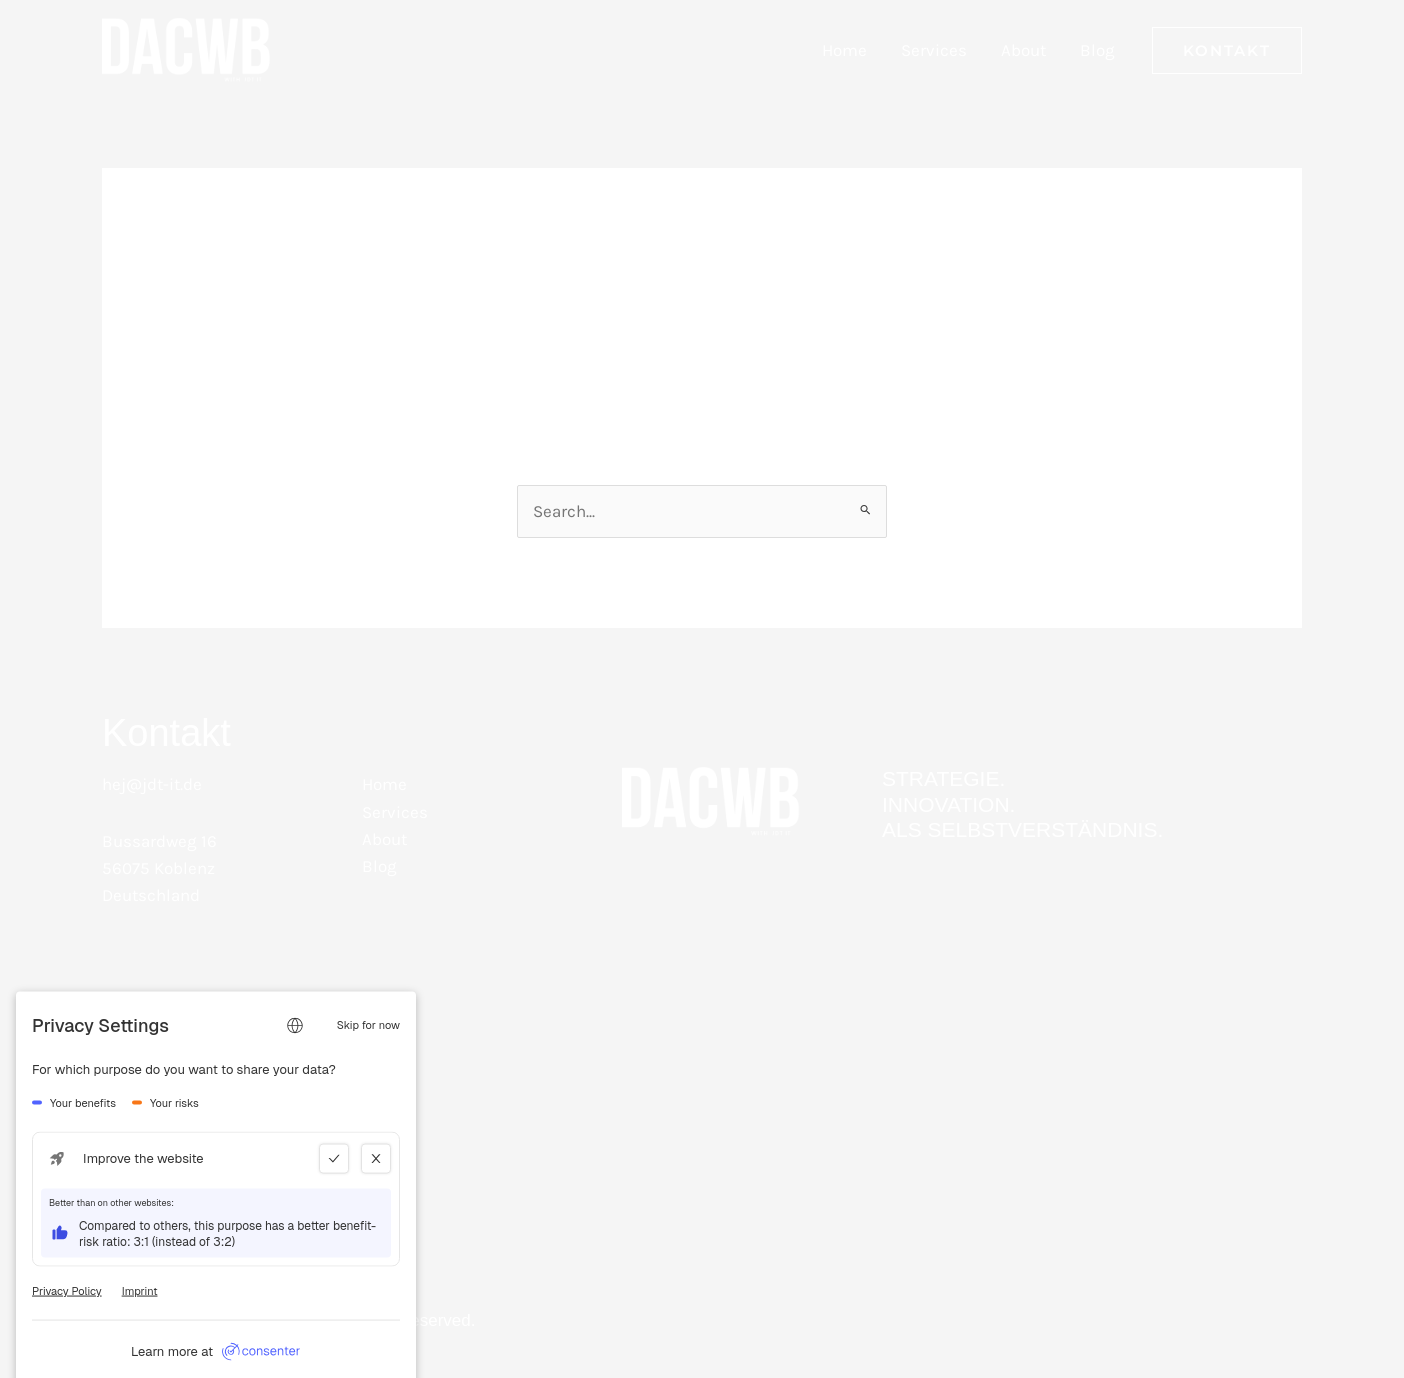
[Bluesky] (322, 1054)
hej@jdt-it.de (152, 784)
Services (934, 50)
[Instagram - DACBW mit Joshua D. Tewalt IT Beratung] (222, 1054)
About (1023, 50)
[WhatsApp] (272, 1054)
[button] (1227, 50)
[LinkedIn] (122, 1054)
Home (844, 50)
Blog (1097, 50)
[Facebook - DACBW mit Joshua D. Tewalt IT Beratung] (172, 1054)
